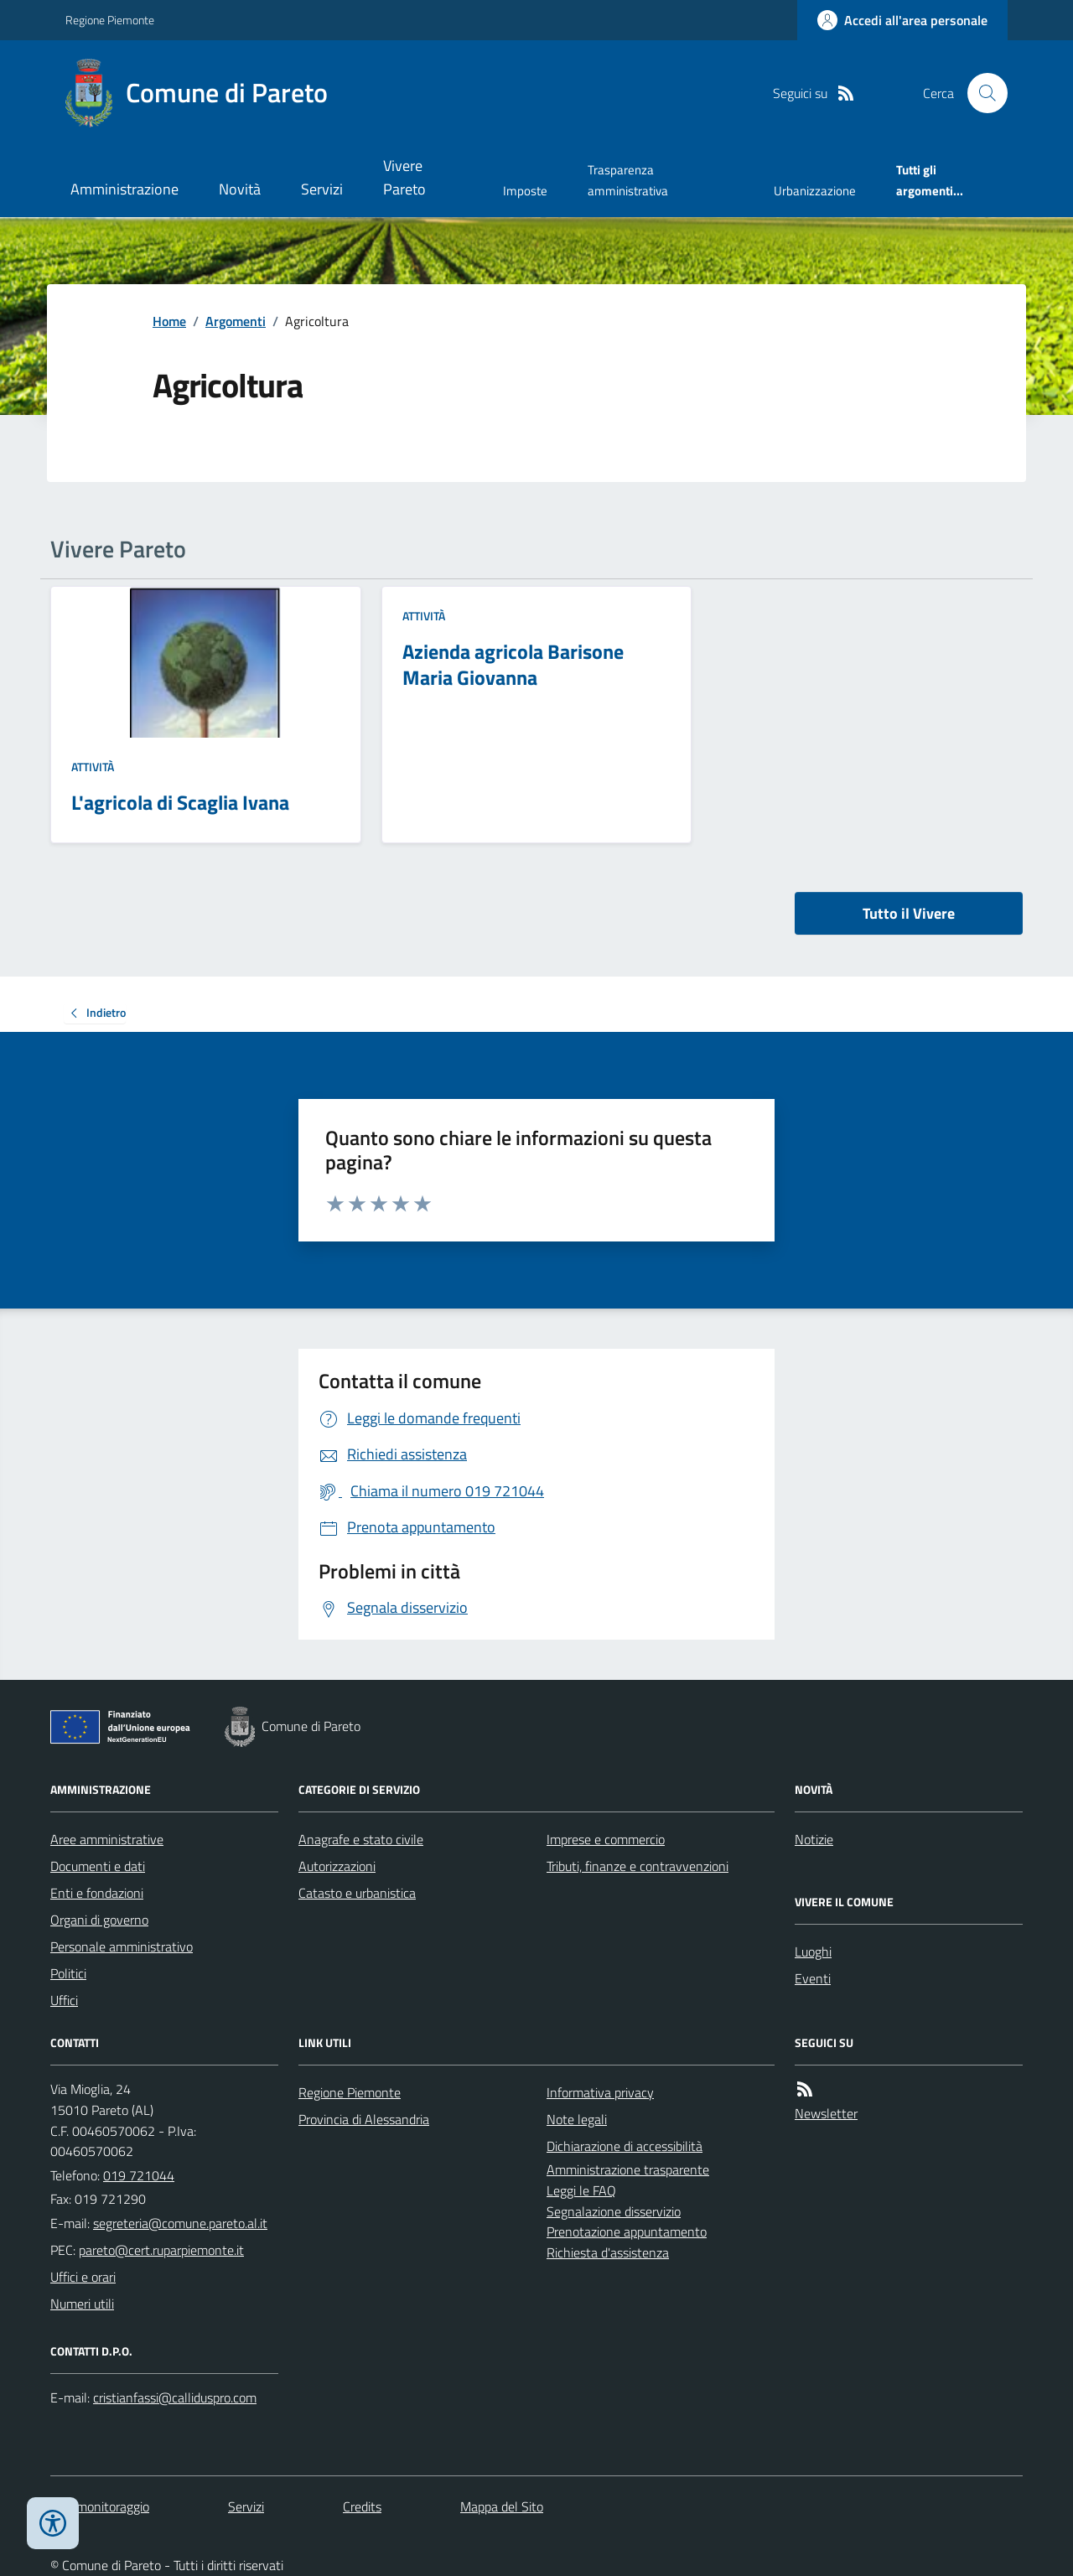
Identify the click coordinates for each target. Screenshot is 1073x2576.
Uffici (64, 2000)
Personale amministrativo (121, 1946)
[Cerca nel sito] (981, 93)
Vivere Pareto (404, 177)
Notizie (814, 1839)
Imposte (525, 190)
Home (169, 321)
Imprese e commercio (606, 1839)
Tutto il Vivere (909, 913)
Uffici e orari (83, 2277)
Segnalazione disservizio (614, 2211)
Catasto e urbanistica (357, 1893)
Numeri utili (82, 2304)
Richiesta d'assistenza (608, 2252)
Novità (240, 189)
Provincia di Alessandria (363, 2119)
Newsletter (826, 2113)
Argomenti (235, 321)
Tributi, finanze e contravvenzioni (637, 1866)
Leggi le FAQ (581, 2190)
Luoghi (813, 1951)
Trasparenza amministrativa (628, 180)
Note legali (577, 2119)
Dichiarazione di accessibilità (624, 2146)
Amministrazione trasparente (628, 2169)
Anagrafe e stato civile (360, 1839)
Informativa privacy (600, 2092)
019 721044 (138, 2175)
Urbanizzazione (815, 190)
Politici (68, 1973)
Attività (92, 766)
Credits (362, 2506)
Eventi (813, 1978)
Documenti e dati (97, 1866)
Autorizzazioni (337, 1866)
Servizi (322, 189)
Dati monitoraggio (99, 2506)
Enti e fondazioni (96, 1893)
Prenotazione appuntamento (627, 2231)
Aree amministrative (106, 1839)
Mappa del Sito (501, 2506)
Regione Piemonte (109, 20)
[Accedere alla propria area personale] (902, 20)
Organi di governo (99, 1920)
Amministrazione (124, 189)
